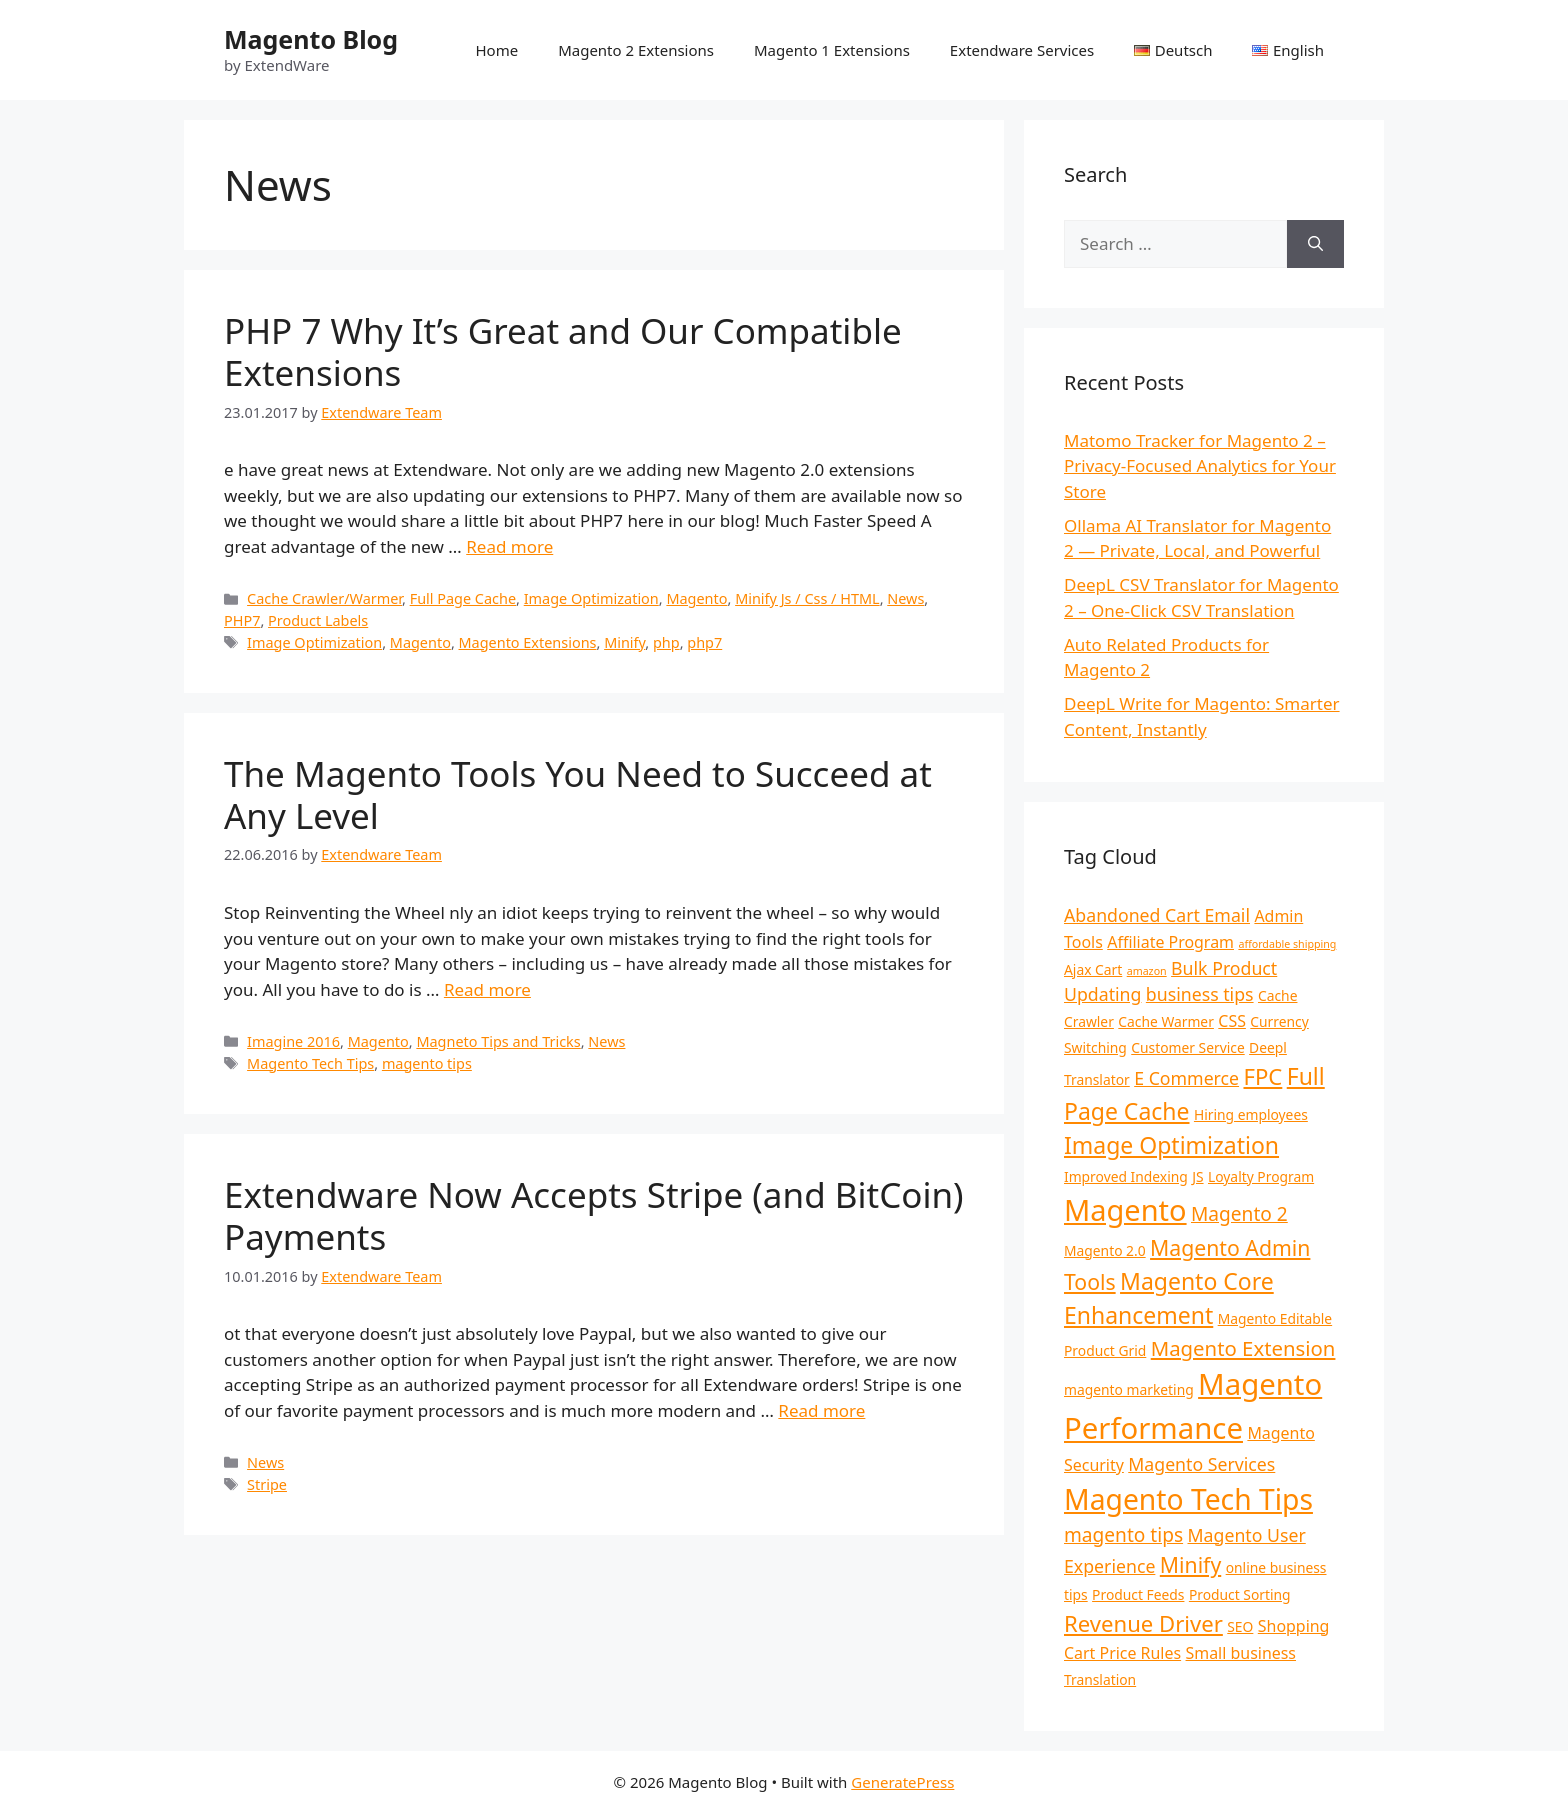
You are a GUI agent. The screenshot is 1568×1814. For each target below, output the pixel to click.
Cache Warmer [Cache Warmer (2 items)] (1166, 1021)
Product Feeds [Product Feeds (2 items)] (1138, 1594)
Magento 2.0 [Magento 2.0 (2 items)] (1105, 1250)
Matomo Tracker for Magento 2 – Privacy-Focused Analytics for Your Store (1200, 466)
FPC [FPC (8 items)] (1262, 1076)
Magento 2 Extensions (636, 50)
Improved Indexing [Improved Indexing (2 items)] (1126, 1176)
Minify (624, 642)
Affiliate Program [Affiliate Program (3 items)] (1170, 942)
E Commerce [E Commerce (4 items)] (1186, 1078)
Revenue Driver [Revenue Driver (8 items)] (1143, 1623)
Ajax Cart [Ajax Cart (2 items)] (1093, 969)
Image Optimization (591, 598)
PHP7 (242, 620)
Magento (696, 598)
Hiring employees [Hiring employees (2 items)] (1251, 1114)
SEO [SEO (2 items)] (1240, 1626)
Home (496, 50)
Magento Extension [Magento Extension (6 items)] (1243, 1348)
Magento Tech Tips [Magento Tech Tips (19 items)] (1188, 1499)
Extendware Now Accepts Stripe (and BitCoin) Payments (594, 1215)
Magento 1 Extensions (832, 50)
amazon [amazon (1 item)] (1147, 971)
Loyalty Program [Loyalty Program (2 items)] (1261, 1176)
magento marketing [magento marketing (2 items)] (1129, 1389)
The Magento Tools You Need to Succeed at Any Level (578, 794)
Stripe (267, 1484)
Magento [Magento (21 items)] (1125, 1209)
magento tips (427, 1063)
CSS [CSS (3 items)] (1232, 1021)
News (905, 598)
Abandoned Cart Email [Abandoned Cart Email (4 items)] (1157, 915)
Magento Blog (311, 39)
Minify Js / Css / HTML (807, 598)
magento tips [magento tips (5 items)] (1123, 1535)
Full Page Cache (463, 598)
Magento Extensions (528, 642)
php (666, 642)
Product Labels (318, 620)
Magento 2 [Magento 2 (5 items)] (1239, 1214)
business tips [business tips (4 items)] (1200, 994)
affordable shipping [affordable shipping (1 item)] (1287, 944)
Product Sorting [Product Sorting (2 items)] (1240, 1594)
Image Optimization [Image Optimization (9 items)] (1171, 1145)
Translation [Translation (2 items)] (1100, 1679)
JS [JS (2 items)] (1197, 1176)
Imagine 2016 (293, 1041)
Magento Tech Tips (310, 1063)
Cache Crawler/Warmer (324, 598)
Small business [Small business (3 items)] (1241, 1653)
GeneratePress (902, 1782)
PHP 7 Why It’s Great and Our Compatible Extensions (563, 351)
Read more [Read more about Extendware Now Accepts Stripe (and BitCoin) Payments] (821, 1410)
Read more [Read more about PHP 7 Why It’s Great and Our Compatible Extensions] (509, 546)
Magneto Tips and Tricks (498, 1041)
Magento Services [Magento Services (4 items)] (1201, 1464)
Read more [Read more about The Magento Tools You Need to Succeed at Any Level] (487, 989)
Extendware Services (1022, 50)
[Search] (1315, 244)
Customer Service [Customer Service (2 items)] (1187, 1047)
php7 (704, 642)
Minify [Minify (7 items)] (1190, 1564)
